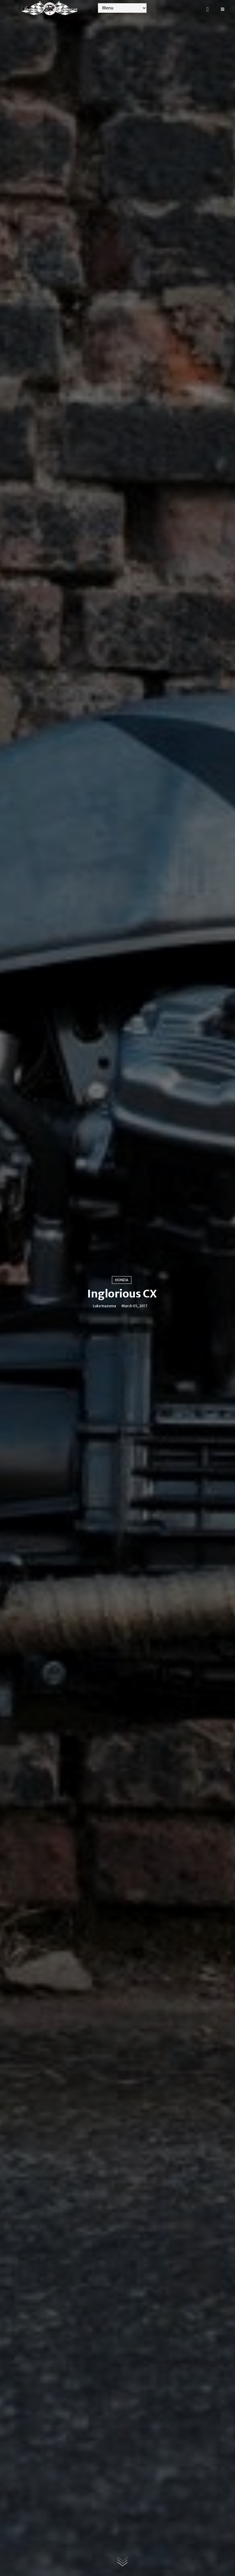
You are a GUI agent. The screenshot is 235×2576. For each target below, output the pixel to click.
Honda (121, 1280)
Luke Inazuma (104, 1306)
